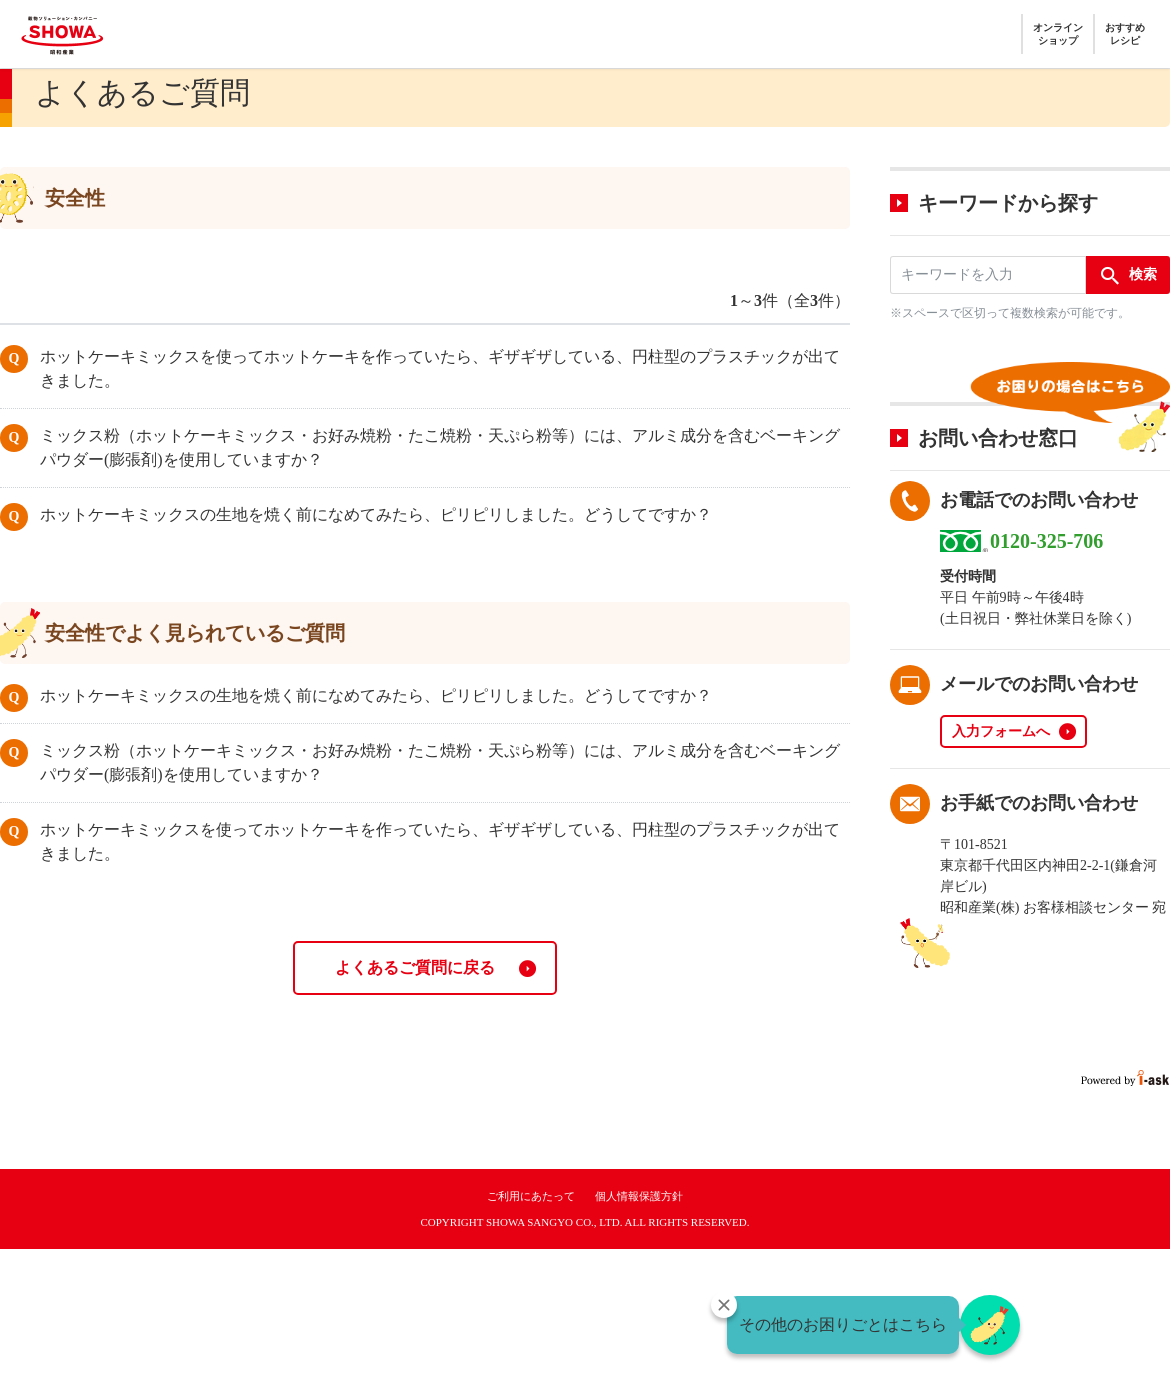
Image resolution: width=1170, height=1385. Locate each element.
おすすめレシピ (1125, 34)
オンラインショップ (1058, 34)
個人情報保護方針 (639, 1196)
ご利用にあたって (531, 1196)
